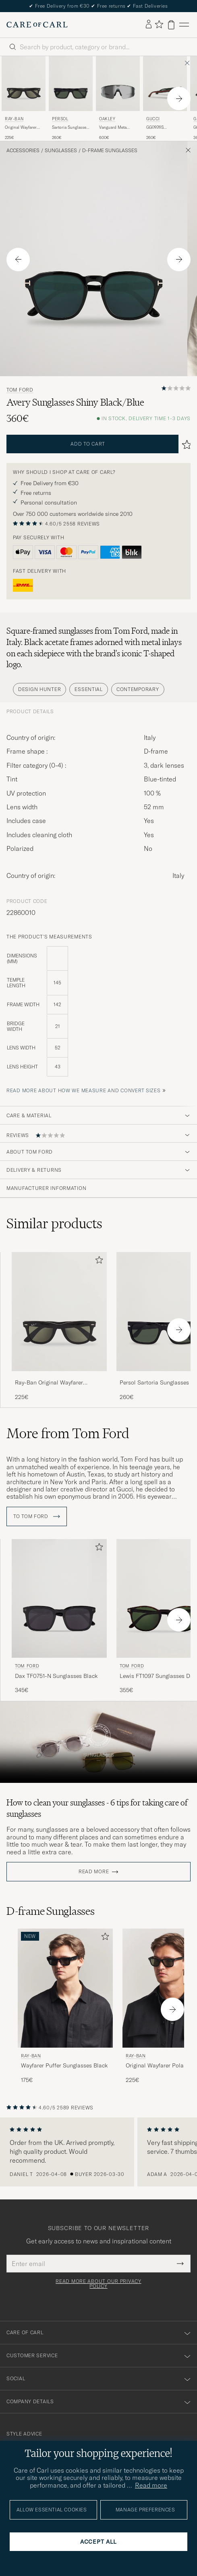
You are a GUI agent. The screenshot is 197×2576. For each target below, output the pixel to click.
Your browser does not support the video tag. (98, 1742)
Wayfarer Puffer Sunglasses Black (64, 2065)
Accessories (22, 150)
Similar (54, 1223)
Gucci (153, 118)
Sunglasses (61, 150)
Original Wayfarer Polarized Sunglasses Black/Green (21, 127)
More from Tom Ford (67, 1433)
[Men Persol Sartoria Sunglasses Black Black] (71, 83)
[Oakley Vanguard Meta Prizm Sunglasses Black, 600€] (117, 98)
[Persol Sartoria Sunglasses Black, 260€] (70, 98)
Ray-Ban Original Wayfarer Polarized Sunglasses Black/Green (58, 1383)
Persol (60, 118)
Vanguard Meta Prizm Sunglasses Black (115, 127)
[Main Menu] (184, 24)
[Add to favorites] (97, 1261)
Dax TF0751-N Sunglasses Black (56, 1676)
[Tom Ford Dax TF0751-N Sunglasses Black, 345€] (59, 1616)
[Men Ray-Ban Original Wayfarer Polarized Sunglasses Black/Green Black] (24, 83)
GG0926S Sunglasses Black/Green (157, 127)
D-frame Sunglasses (109, 150)
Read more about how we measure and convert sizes (83, 1090)
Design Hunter (39, 689)
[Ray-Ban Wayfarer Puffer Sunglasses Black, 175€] (65, 2006)
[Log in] (148, 24)
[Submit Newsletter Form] (180, 2263)
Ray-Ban (14, 118)
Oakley (107, 118)
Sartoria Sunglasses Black (70, 127)
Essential (88, 689)
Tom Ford (19, 390)
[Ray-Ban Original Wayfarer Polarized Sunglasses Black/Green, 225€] (23, 98)
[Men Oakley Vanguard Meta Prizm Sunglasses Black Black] (118, 83)
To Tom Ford (36, 1516)
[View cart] (171, 25)
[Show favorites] (159, 24)
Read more (94, 1871)
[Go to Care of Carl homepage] (37, 24)
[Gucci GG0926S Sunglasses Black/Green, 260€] (165, 98)
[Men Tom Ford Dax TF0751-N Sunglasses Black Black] (59, 1598)
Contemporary (137, 689)
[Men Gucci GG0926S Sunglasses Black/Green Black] (165, 83)
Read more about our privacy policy (98, 2284)
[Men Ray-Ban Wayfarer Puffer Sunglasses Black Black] (65, 1988)
